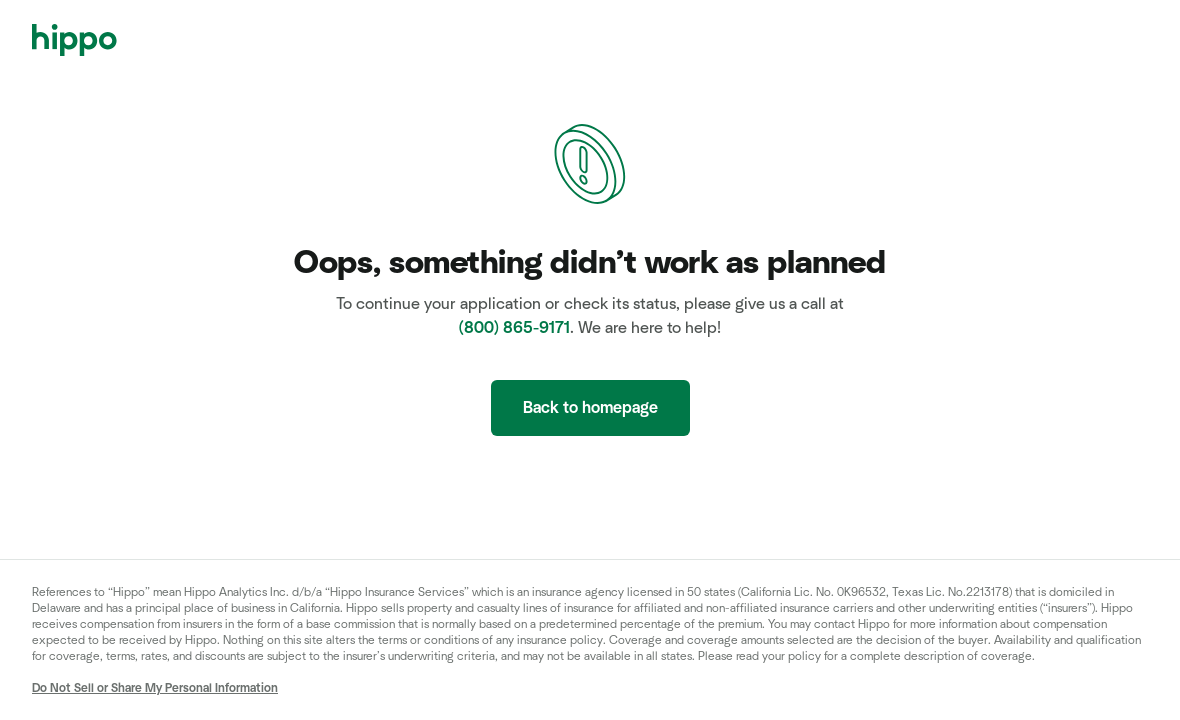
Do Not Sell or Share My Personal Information (155, 688)
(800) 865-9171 (514, 328)
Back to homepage (590, 408)
